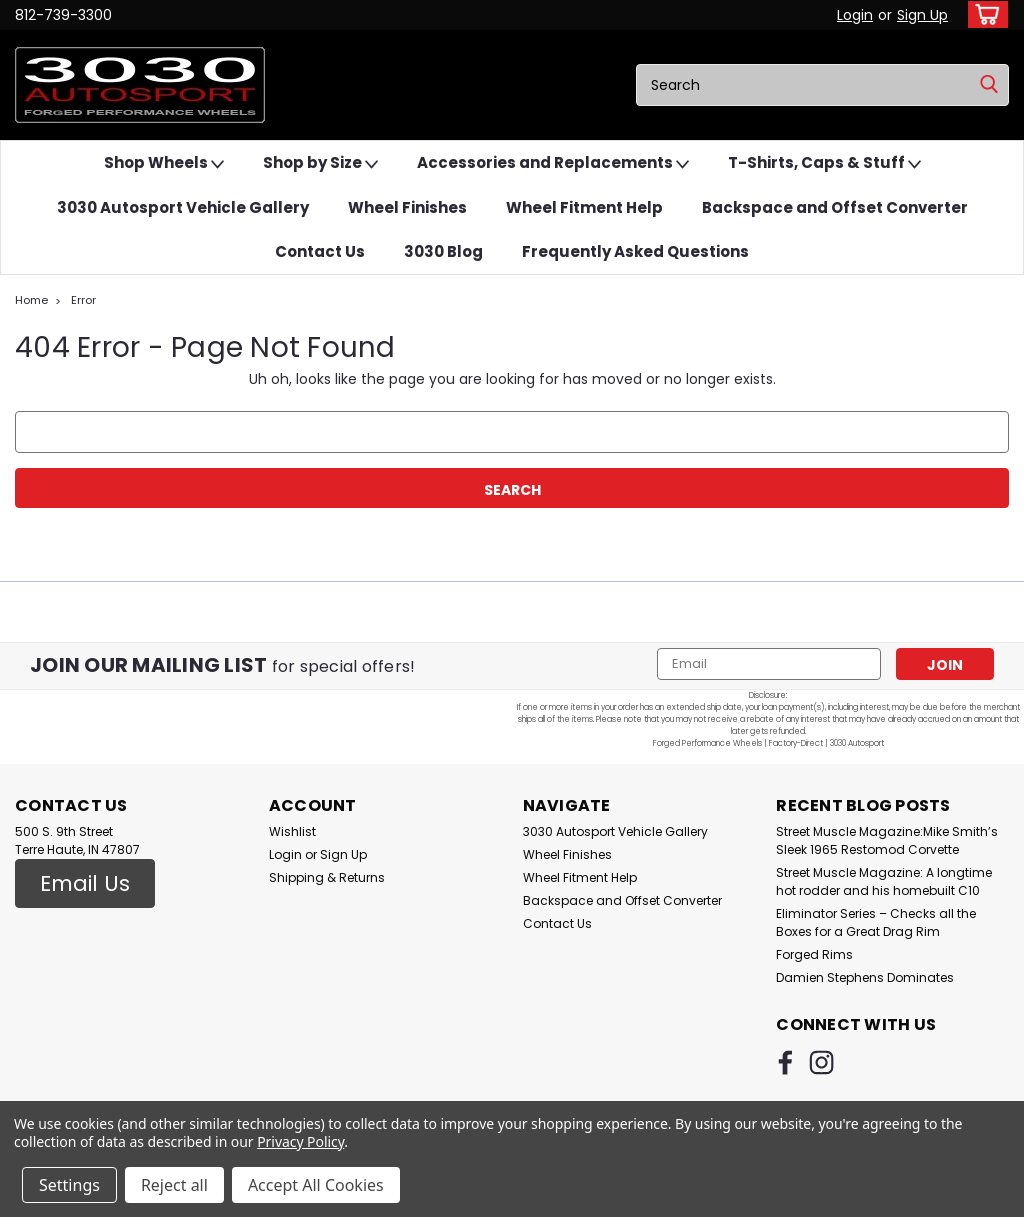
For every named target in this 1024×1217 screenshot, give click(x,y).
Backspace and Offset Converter (835, 207)
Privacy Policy (300, 1141)
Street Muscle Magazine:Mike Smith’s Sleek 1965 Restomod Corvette (887, 840)
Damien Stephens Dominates (865, 977)
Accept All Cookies (316, 1185)
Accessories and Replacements (553, 163)
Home (31, 300)
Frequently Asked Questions (635, 251)
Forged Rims (814, 954)
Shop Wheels (164, 163)
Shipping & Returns (327, 877)
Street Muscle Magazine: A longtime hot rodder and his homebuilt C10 (884, 881)
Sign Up (922, 15)
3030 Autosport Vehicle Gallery (183, 207)
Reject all (174, 1185)
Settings (69, 1185)
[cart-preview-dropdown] (983, 14)
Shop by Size (320, 163)
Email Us (85, 883)
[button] (85, 884)
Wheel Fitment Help (584, 207)
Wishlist (292, 831)
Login (855, 15)
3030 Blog (443, 251)
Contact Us (320, 251)
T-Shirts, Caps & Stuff (824, 163)
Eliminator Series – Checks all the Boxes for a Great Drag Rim (876, 922)
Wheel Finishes (407, 207)
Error (83, 300)
